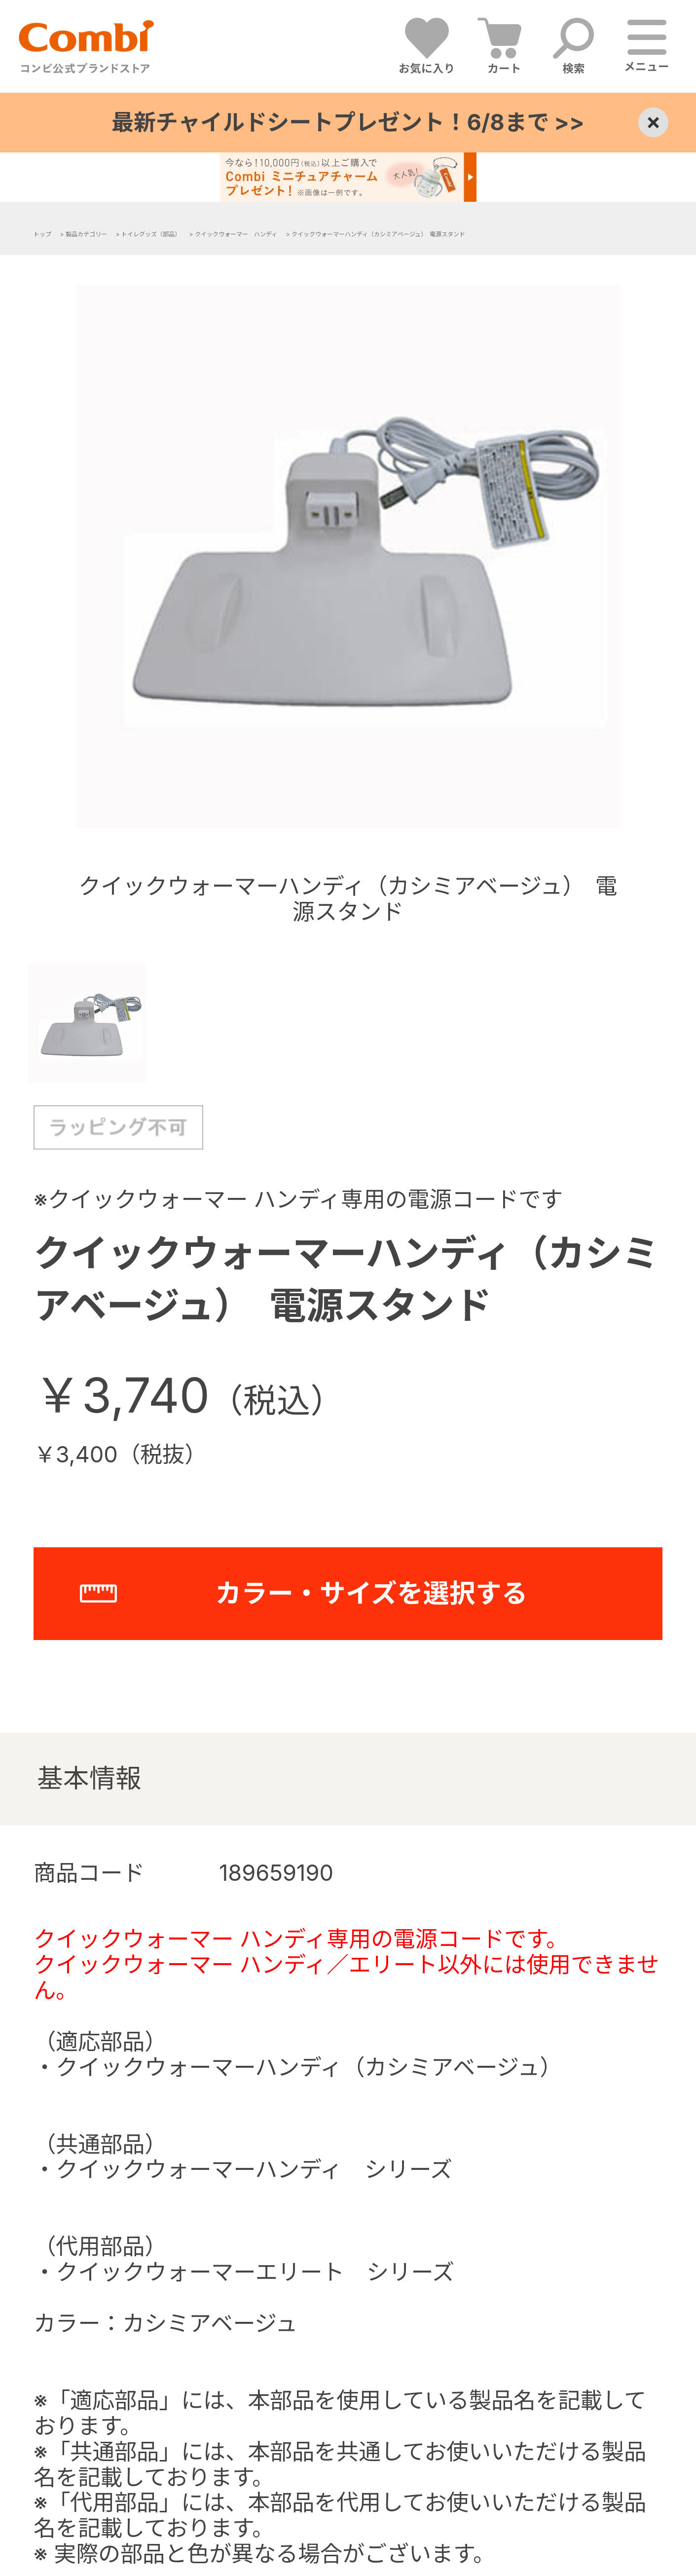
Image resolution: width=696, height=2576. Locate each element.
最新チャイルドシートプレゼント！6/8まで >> (347, 122)
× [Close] (653, 122)
